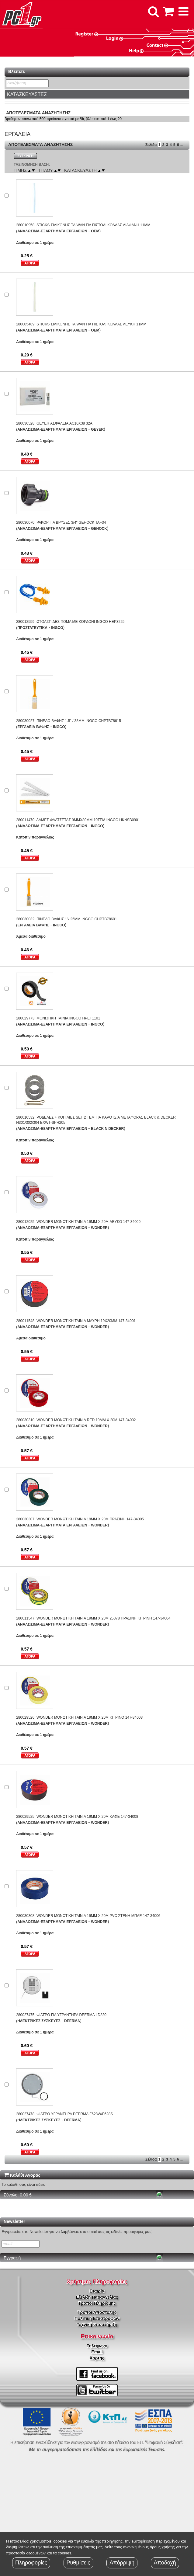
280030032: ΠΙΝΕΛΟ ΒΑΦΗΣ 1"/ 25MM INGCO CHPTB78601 (66, 919)
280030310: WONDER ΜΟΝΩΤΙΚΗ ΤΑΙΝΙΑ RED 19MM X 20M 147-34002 (76, 1420)
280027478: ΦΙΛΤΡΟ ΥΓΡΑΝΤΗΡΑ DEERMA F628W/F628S (64, 2114)
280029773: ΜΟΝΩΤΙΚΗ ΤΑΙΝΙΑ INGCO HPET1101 (58, 1018)
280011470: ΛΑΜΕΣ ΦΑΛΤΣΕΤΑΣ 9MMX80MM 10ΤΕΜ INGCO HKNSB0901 (78, 820)
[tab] (97, 94)
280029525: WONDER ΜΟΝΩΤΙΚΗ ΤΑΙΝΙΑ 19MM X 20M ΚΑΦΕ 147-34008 (77, 1816)
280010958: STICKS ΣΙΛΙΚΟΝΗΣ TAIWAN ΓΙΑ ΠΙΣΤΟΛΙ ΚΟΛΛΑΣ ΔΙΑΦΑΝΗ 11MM (83, 225)
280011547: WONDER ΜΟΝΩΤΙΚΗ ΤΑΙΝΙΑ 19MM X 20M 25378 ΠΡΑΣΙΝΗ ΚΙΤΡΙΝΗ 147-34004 (93, 1618)
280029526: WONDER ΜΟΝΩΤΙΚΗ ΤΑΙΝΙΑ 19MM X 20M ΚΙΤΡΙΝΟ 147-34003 (79, 1717)
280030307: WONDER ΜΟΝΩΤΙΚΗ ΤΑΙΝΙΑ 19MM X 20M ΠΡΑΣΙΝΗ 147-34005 (80, 1519)
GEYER (97, 429)
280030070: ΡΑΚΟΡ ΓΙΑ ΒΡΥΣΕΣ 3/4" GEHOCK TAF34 (61, 522)
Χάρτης (97, 2358)
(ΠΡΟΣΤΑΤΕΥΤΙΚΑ (31, 628)
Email (96, 2351)
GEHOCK (99, 528)
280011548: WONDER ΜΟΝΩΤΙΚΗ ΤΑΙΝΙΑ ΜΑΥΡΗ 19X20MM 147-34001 (76, 1321)
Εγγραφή (12, 2257)
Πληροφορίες (31, 2563)
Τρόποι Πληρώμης (97, 2303)
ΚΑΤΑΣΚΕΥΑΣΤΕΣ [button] (27, 94)
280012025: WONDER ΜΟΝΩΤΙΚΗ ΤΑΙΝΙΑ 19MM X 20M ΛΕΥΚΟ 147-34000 (78, 1222)
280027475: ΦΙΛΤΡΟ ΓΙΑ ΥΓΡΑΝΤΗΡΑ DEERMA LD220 (61, 2015)
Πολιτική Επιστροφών (96, 2318)
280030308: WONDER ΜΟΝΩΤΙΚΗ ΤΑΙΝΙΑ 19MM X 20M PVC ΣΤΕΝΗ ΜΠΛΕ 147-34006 (88, 1916)
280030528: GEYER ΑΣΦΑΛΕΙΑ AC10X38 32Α (54, 423)
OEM (95, 231)
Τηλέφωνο (97, 2345)
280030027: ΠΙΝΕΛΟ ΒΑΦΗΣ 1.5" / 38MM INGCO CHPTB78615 (68, 721)
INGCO (57, 628)
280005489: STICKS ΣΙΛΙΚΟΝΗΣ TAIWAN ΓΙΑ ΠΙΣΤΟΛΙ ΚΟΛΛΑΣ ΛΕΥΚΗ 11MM (81, 324)
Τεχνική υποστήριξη (97, 2324)
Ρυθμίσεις (78, 2563)
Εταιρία (97, 2291)
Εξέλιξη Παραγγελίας (97, 2297)
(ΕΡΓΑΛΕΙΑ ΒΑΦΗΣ (32, 727)
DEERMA (72, 2021)
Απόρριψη (121, 2563)
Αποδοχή (165, 2563)
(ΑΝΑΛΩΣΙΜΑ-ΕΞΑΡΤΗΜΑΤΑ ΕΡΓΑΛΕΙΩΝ (51, 231)
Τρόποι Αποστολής (97, 2312)
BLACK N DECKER (107, 1129)
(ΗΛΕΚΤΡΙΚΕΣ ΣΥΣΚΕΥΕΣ (38, 2021)
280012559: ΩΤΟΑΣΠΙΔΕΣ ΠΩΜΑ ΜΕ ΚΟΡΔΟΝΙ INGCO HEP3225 (70, 622)
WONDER (99, 1228)
